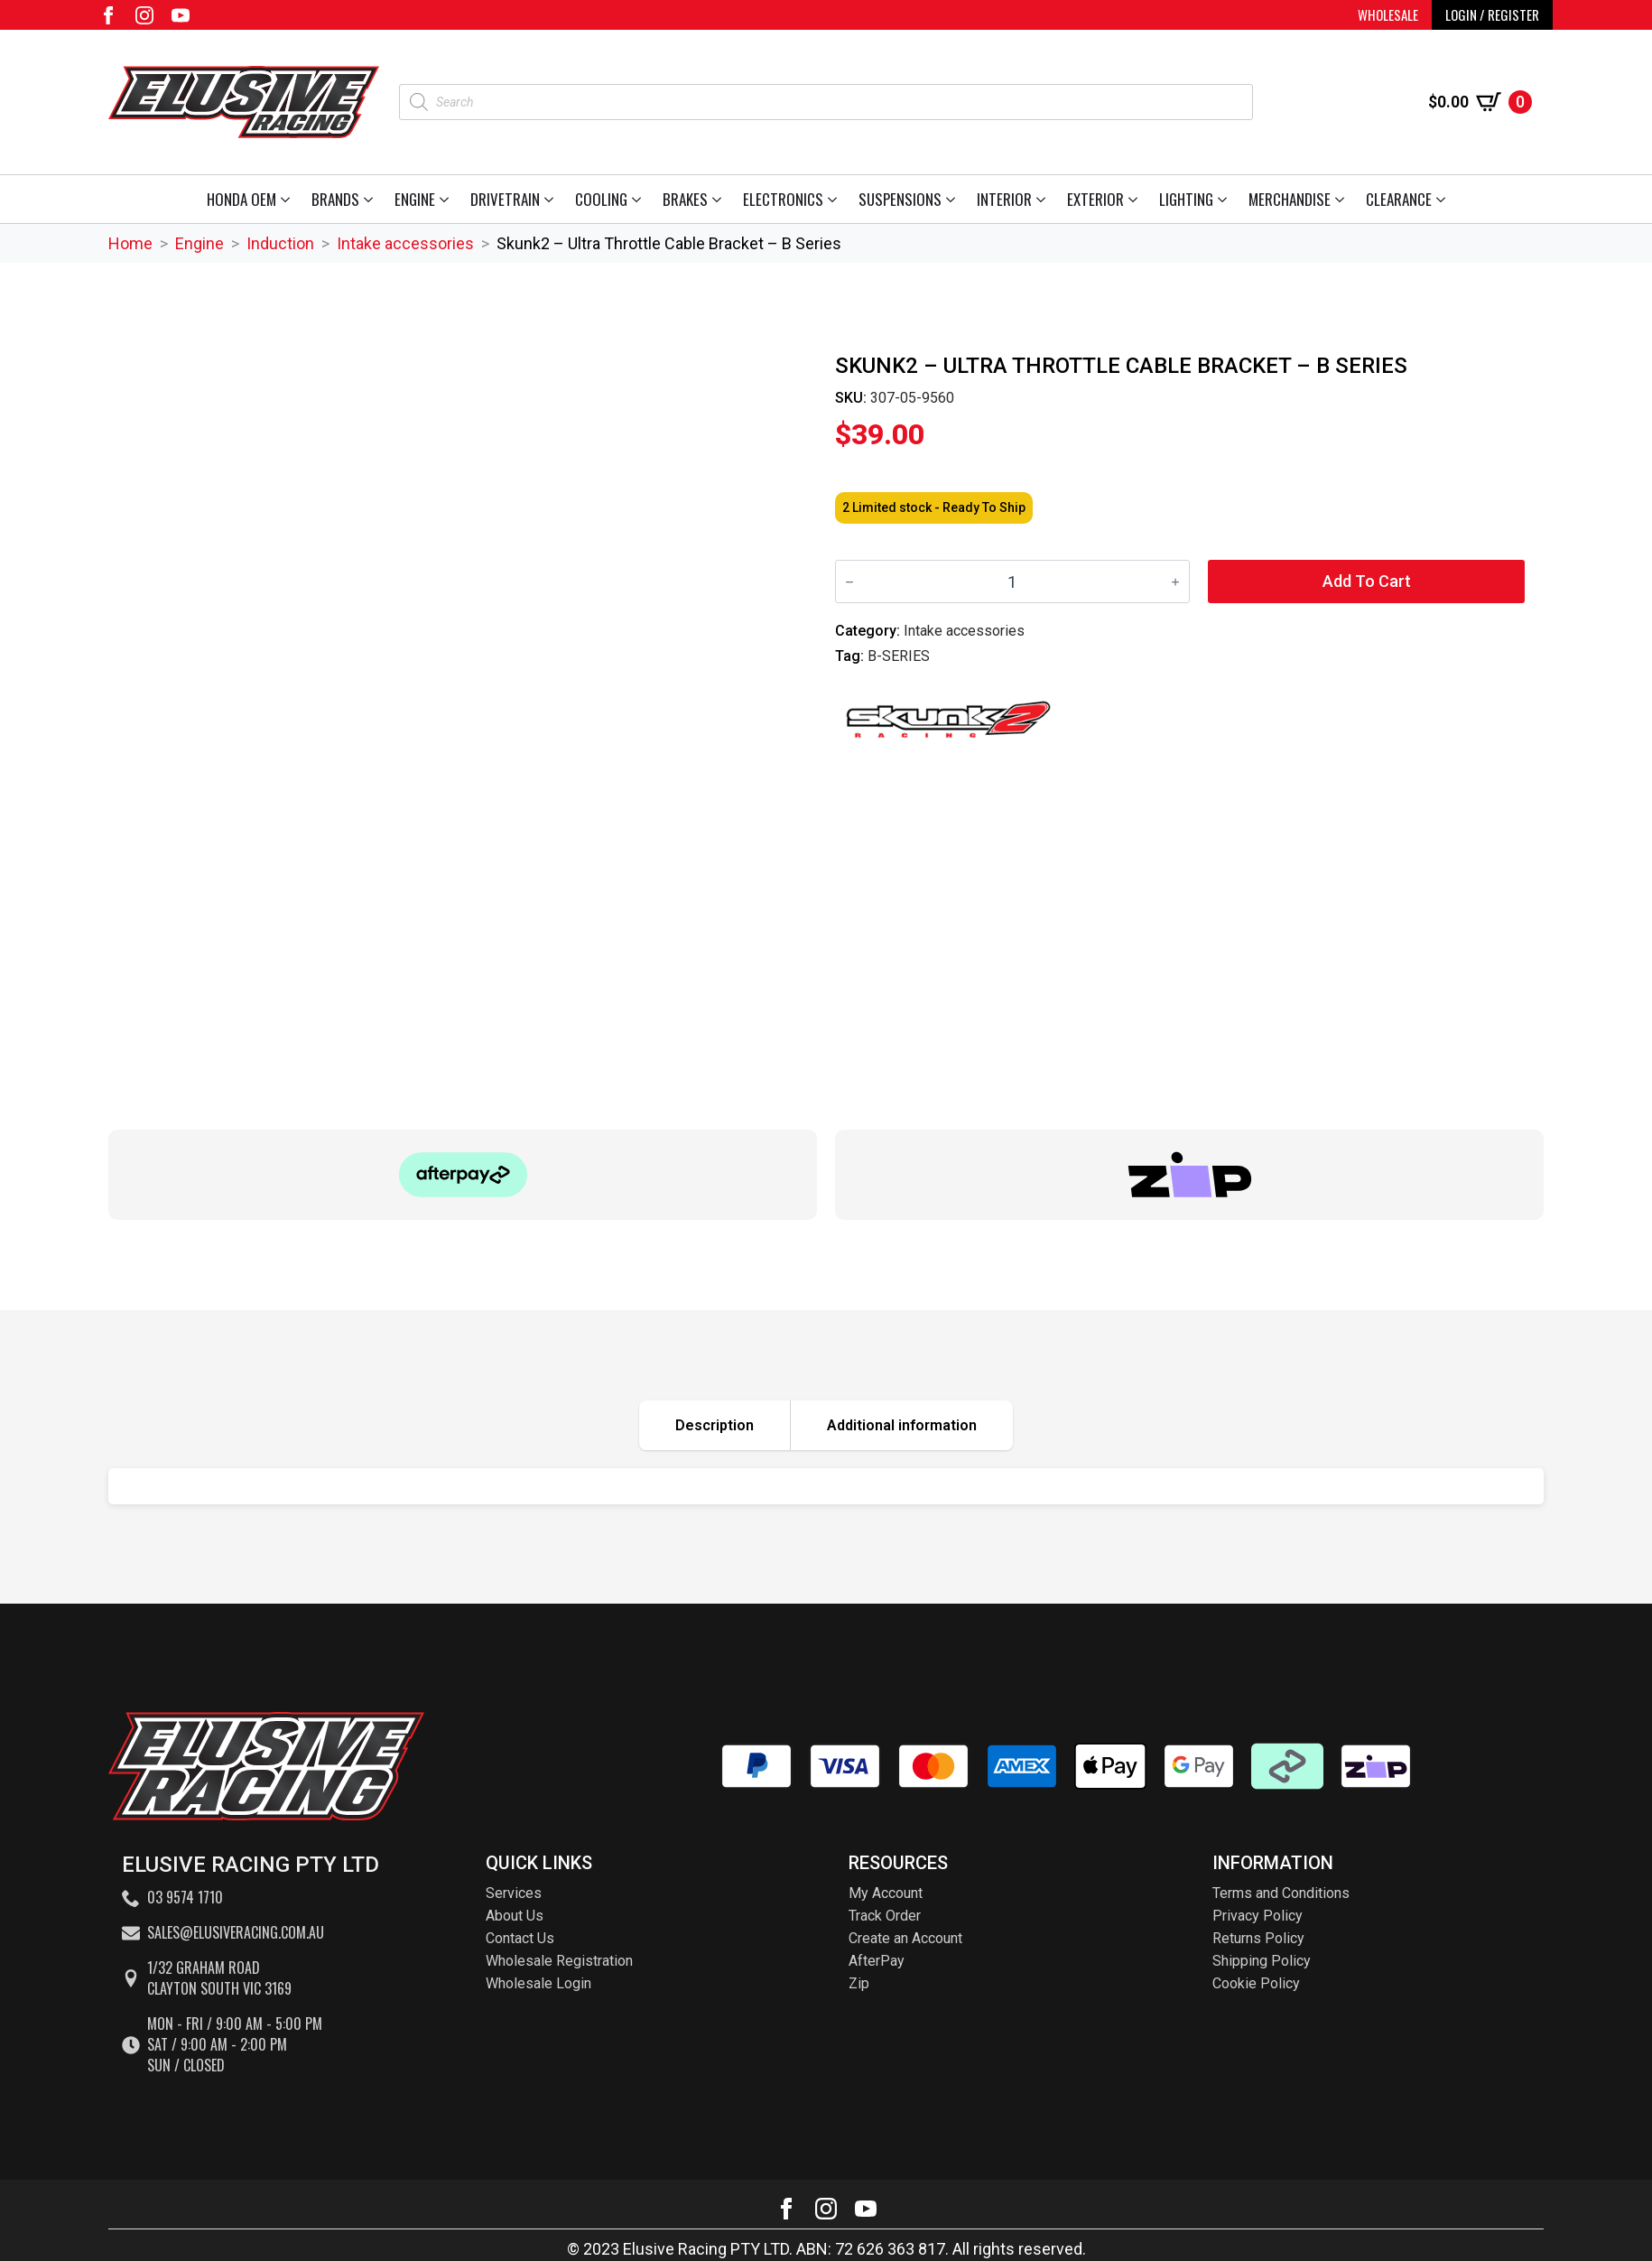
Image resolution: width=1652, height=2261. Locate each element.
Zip (859, 1983)
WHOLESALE (1388, 14)
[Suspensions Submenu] (954, 199)
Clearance (1399, 199)
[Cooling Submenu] (639, 199)
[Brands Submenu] (371, 199)
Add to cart (1367, 581)
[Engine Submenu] (447, 199)
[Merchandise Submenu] (1343, 199)
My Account (886, 1893)
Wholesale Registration (559, 1960)
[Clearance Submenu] (1444, 199)
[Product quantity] (1012, 581)
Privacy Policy (1257, 1915)
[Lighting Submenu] (1225, 199)
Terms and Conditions (1281, 1893)
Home (130, 243)
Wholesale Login (538, 1983)
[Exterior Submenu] (1136, 199)
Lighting (1186, 199)
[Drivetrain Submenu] (552, 199)
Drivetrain (505, 199)
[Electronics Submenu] (835, 199)
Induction (280, 243)
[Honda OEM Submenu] (288, 199)
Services (514, 1893)
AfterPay (877, 1960)
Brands (335, 199)
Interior (1004, 199)
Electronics (783, 199)
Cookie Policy (1256, 1983)
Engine (414, 199)
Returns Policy (1258, 1938)
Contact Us (520, 1938)
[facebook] (108, 15)
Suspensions (900, 199)
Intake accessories (405, 243)
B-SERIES (899, 656)
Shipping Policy (1261, 1960)
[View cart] (1480, 102)
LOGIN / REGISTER (1492, 14)
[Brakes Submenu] (720, 199)
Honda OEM (241, 199)
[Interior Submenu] (1044, 199)
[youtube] (181, 15)
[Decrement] (849, 582)
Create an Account (905, 1938)
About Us (514, 1915)
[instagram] (144, 15)
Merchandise (1289, 199)
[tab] (715, 1425)
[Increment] (1175, 582)
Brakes (685, 199)
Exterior (1095, 199)
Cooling (601, 199)
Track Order (885, 1915)
